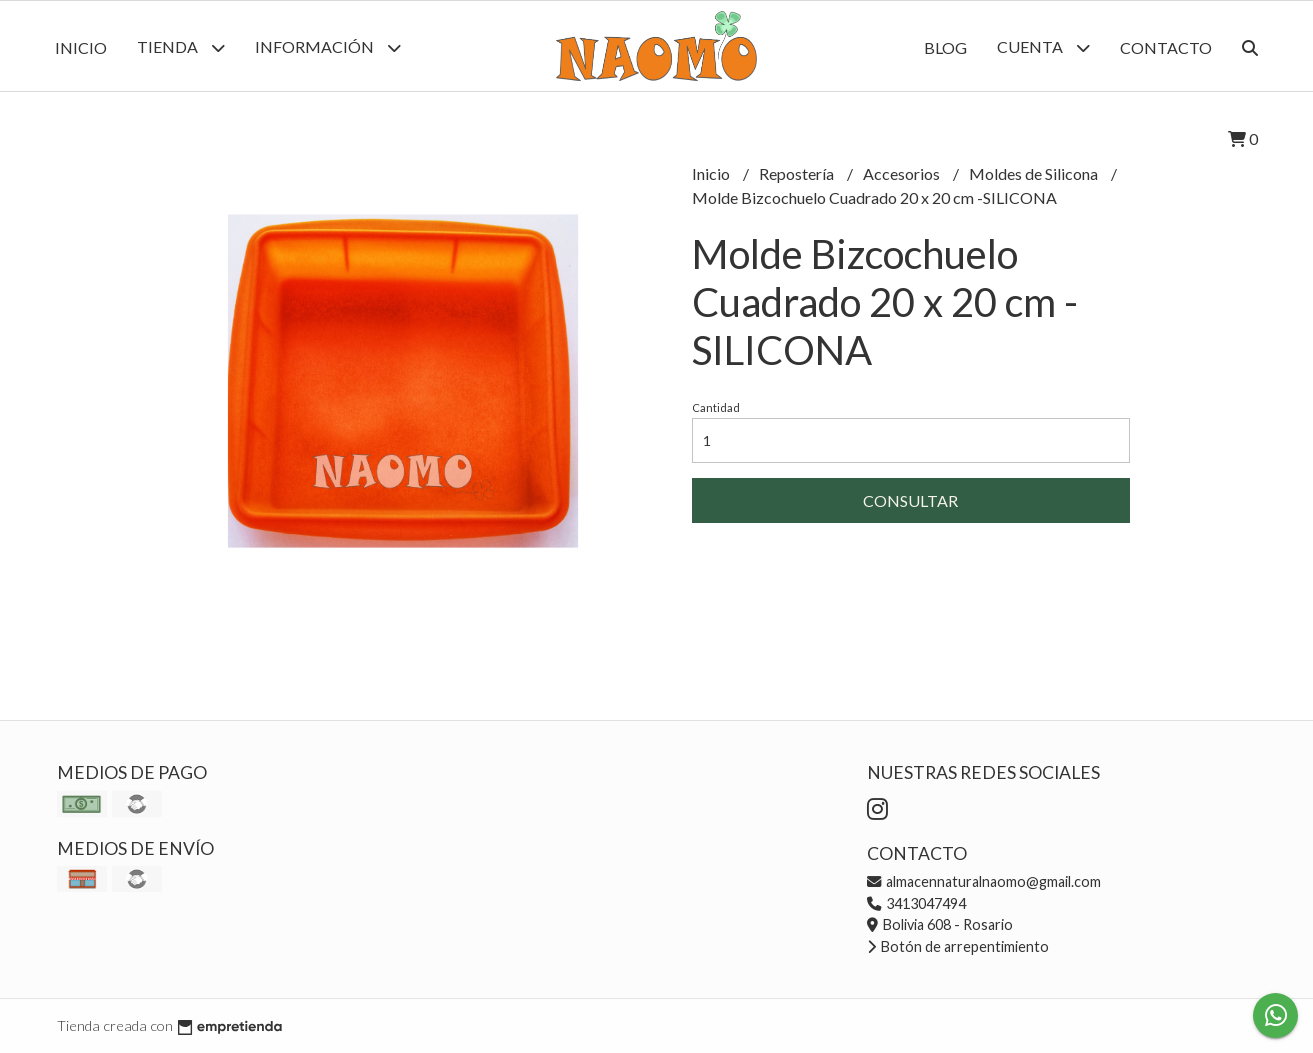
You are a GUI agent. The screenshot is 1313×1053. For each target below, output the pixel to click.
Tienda (181, 47)
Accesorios (903, 173)
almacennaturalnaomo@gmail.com (984, 881)
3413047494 (916, 903)
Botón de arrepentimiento (958, 946)
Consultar (910, 500)
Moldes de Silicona (1035, 173)
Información (328, 47)
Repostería (798, 173)
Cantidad (716, 407)
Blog (945, 47)
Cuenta (1043, 47)
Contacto (1166, 47)
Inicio (81, 47)
